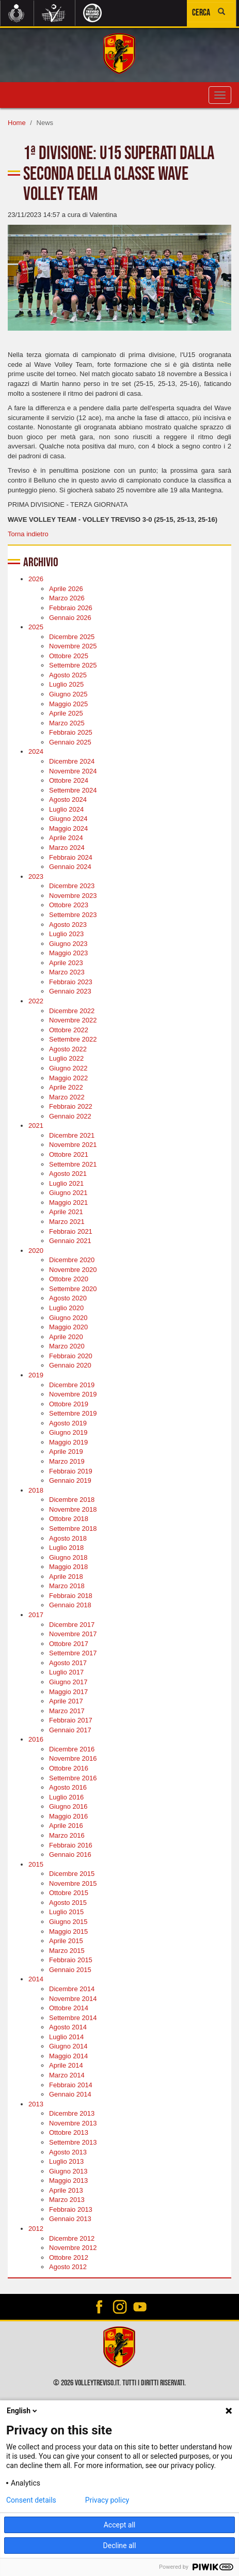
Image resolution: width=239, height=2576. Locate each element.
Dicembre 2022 (71, 1011)
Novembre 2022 (73, 1020)
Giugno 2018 (68, 1557)
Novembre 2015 (73, 1883)
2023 (35, 876)
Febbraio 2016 (70, 1845)
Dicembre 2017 (71, 1624)
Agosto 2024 (68, 799)
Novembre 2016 (73, 1758)
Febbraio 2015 (70, 1960)
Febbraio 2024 (70, 857)
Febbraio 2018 (70, 1596)
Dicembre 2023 (71, 886)
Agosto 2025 (68, 675)
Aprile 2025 (66, 713)
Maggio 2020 (68, 1327)
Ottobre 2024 (68, 780)
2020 (35, 1250)
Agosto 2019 (68, 1423)
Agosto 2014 (68, 2027)
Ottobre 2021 (68, 1154)
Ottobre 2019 (68, 1404)
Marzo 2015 (67, 1950)
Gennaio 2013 (70, 2219)
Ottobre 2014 (68, 2008)
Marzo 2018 (67, 1586)
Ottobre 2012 (68, 2257)
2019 (35, 1375)
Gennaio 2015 (70, 1970)
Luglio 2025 (66, 684)
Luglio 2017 (66, 1672)
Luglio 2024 (66, 809)
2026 (35, 579)
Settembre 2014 (73, 2018)
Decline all (119, 2545)
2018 (35, 1490)
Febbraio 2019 (70, 1471)
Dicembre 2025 (71, 637)
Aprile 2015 (66, 1941)
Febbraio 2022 (70, 1106)
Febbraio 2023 (70, 982)
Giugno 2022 (68, 1068)
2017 (35, 1615)
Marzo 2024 (67, 847)
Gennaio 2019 (70, 1480)
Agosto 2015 (68, 1902)
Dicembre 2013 (71, 2113)
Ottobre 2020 (68, 1279)
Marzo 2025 (67, 723)
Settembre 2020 (73, 1289)
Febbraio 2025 (70, 732)
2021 (35, 1125)
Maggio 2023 (68, 953)
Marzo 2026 (67, 598)
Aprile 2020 (66, 1337)
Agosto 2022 (68, 1049)
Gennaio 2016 (70, 1854)
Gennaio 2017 (70, 1730)
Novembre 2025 (73, 646)
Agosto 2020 (68, 1298)
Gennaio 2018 (70, 1605)
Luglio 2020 (66, 1308)
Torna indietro (28, 534)
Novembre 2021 (73, 1145)
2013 (35, 2104)
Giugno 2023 (68, 944)
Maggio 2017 (68, 1692)
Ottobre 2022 (68, 1030)
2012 (35, 2228)
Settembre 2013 (73, 2142)
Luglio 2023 (66, 934)
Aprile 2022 (66, 1087)
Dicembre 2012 (71, 2238)
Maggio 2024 (68, 828)
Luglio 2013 (66, 2161)
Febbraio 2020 (70, 1356)
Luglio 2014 (66, 2037)
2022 (35, 1001)
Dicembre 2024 (71, 761)
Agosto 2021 (68, 1173)
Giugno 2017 (68, 1682)
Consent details (31, 2500)
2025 (35, 627)
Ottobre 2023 (68, 905)
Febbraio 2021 (70, 1231)
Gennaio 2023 (70, 991)
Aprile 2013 (66, 2190)
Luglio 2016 (66, 1797)
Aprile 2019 (66, 1451)
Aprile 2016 (66, 1825)
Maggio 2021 (68, 1202)
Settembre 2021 (73, 1164)
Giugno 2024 (68, 819)
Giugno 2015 (68, 1922)
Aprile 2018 (66, 1576)
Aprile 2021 (66, 1212)
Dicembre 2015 (71, 1873)
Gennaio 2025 (70, 742)
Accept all (120, 2525)
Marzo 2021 (67, 1221)
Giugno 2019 (68, 1432)
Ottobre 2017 (68, 1644)
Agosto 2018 (68, 1538)
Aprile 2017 (66, 1701)
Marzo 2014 (67, 2075)
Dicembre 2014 (71, 1989)
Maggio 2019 (68, 1442)
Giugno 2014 (68, 2046)
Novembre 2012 (73, 2248)
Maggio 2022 (68, 1078)
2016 (35, 1739)
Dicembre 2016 (71, 1749)
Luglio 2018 (66, 1547)
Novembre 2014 (73, 1999)
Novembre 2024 (73, 771)
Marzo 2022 (67, 1097)
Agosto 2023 (68, 924)
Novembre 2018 (73, 1509)
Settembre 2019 (73, 1413)
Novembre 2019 (73, 1394)
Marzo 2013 (67, 2199)
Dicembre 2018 (71, 1499)
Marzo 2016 (67, 1835)
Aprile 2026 (66, 589)
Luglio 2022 (66, 1058)
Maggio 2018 (68, 1567)
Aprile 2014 (66, 2065)
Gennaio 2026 (70, 618)
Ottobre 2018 (68, 1519)
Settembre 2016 (73, 1778)
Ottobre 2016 (68, 1768)
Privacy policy (107, 2500)
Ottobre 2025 (68, 656)
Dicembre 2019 (71, 1385)
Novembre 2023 (73, 895)
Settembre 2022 (73, 1039)
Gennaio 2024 (70, 867)
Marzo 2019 (67, 1461)
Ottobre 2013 (68, 2132)
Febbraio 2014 (70, 2085)
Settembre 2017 (73, 1653)
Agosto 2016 (68, 1787)
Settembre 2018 (73, 1528)
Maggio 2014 (68, 2056)
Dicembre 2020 (71, 1260)
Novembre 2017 (73, 1634)
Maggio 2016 (68, 1816)
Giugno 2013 (68, 2171)
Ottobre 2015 (68, 1893)
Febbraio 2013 (70, 2209)
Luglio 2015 (66, 1912)
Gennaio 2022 (70, 1116)
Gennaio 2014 (70, 2094)
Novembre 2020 (73, 1270)
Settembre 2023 (73, 915)
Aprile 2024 (66, 838)
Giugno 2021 (68, 1193)
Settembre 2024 (73, 790)
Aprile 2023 (66, 963)
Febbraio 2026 (70, 608)
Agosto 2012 (68, 2267)
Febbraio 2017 (70, 1720)
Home (17, 123)
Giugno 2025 (68, 694)
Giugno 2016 (68, 1806)
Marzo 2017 (67, 1711)
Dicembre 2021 (71, 1135)
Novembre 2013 (73, 2123)
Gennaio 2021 (70, 1241)
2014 (35, 1979)
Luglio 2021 (66, 1183)
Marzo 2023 (67, 972)
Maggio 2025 (68, 704)
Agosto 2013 (68, 2152)
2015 (35, 1864)
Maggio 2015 (68, 1931)
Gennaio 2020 (70, 1365)
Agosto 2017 (68, 1663)
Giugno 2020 (68, 1318)
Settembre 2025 (73, 665)
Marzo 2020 (67, 1346)
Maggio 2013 (68, 2180)
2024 (35, 751)
